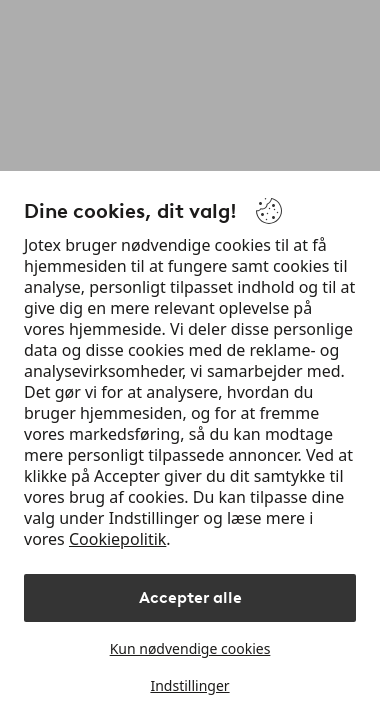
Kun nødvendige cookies (190, 648)
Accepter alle (190, 597)
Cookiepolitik (117, 539)
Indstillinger (189, 685)
